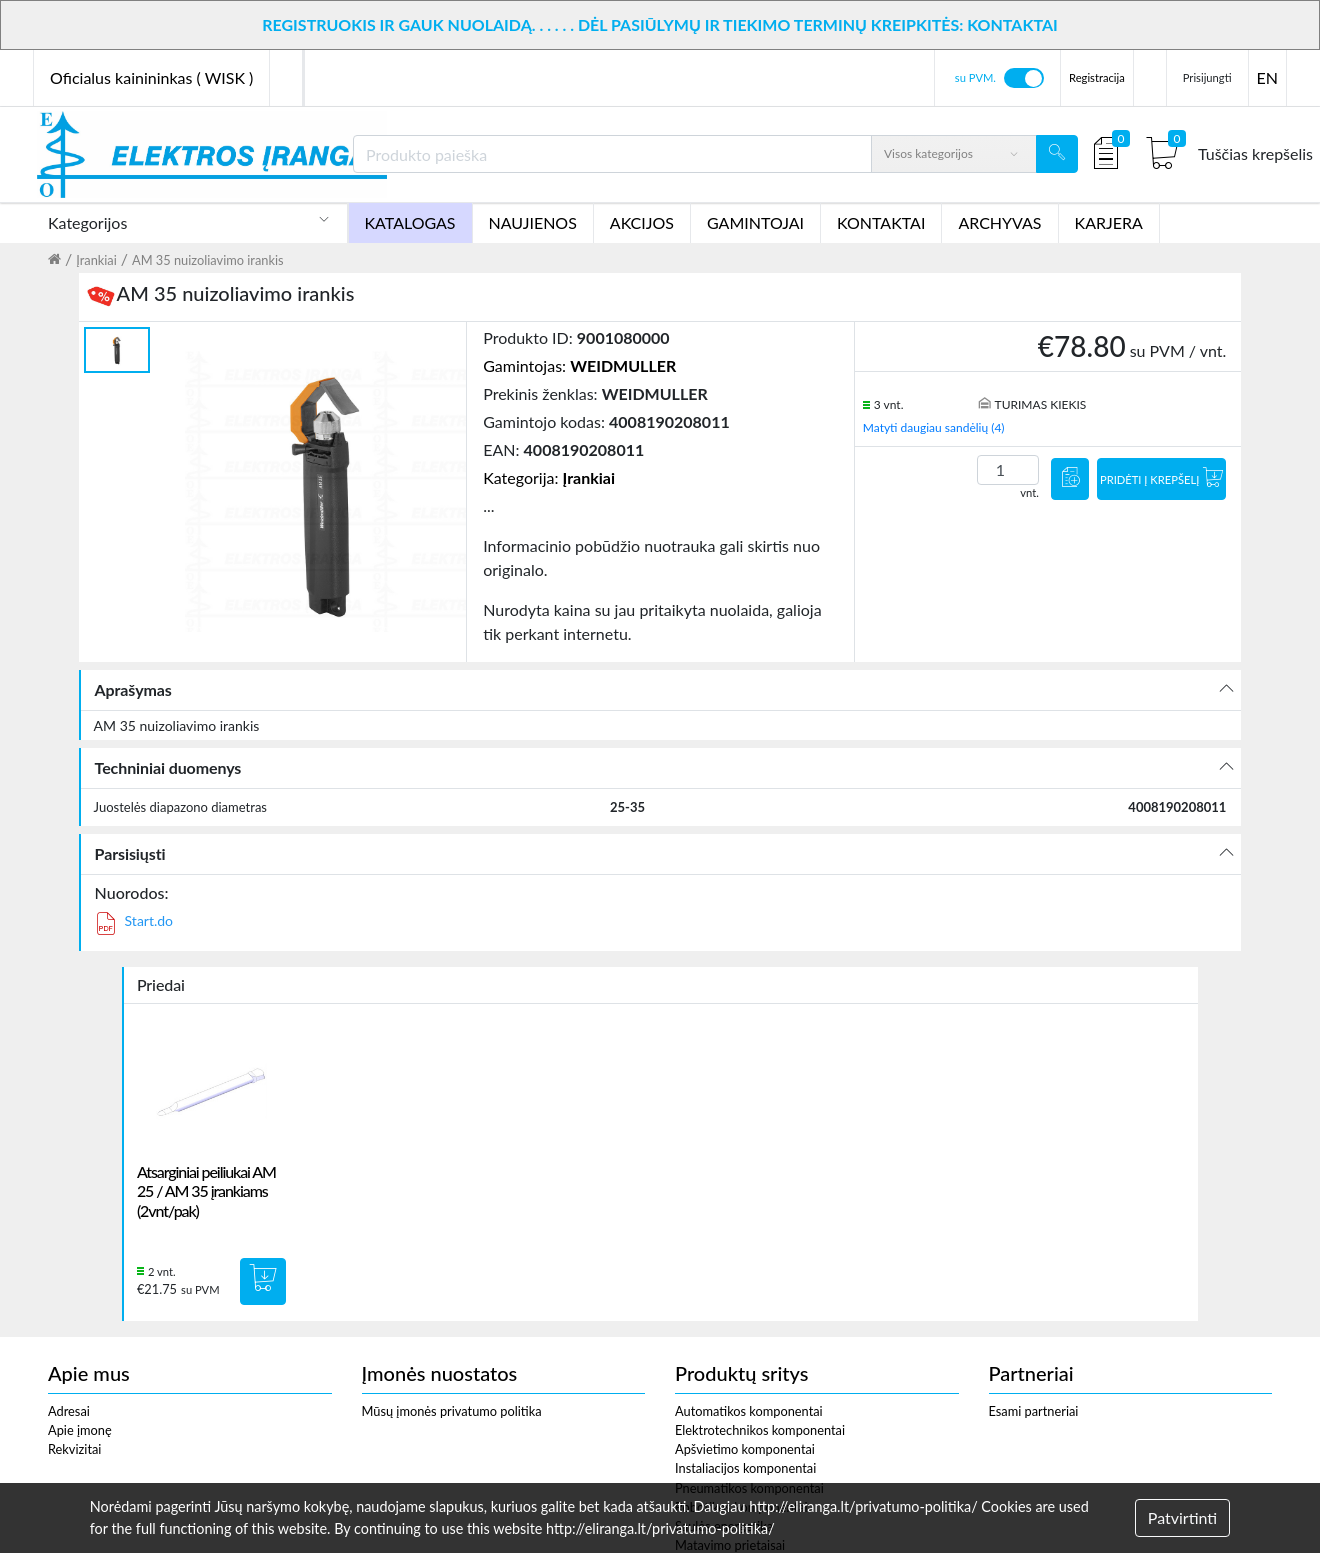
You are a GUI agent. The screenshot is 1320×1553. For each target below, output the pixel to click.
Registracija (1097, 77)
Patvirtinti (1182, 1517)
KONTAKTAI (881, 222)
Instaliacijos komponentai (745, 1468)
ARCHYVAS (999, 222)
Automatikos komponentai (749, 1411)
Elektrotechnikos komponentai (760, 1430)
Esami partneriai (1034, 1411)
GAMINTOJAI (755, 222)
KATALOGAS (410, 222)
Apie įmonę (80, 1430)
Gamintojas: (579, 365)
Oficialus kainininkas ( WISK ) (151, 77)
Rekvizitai (74, 1449)
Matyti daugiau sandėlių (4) (934, 427)
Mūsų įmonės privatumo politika (452, 1411)
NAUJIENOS (533, 222)
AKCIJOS (642, 222)
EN (1267, 77)
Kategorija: (549, 477)
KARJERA (1109, 222)
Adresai (69, 1411)
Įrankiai (96, 260)
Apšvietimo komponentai (745, 1449)
